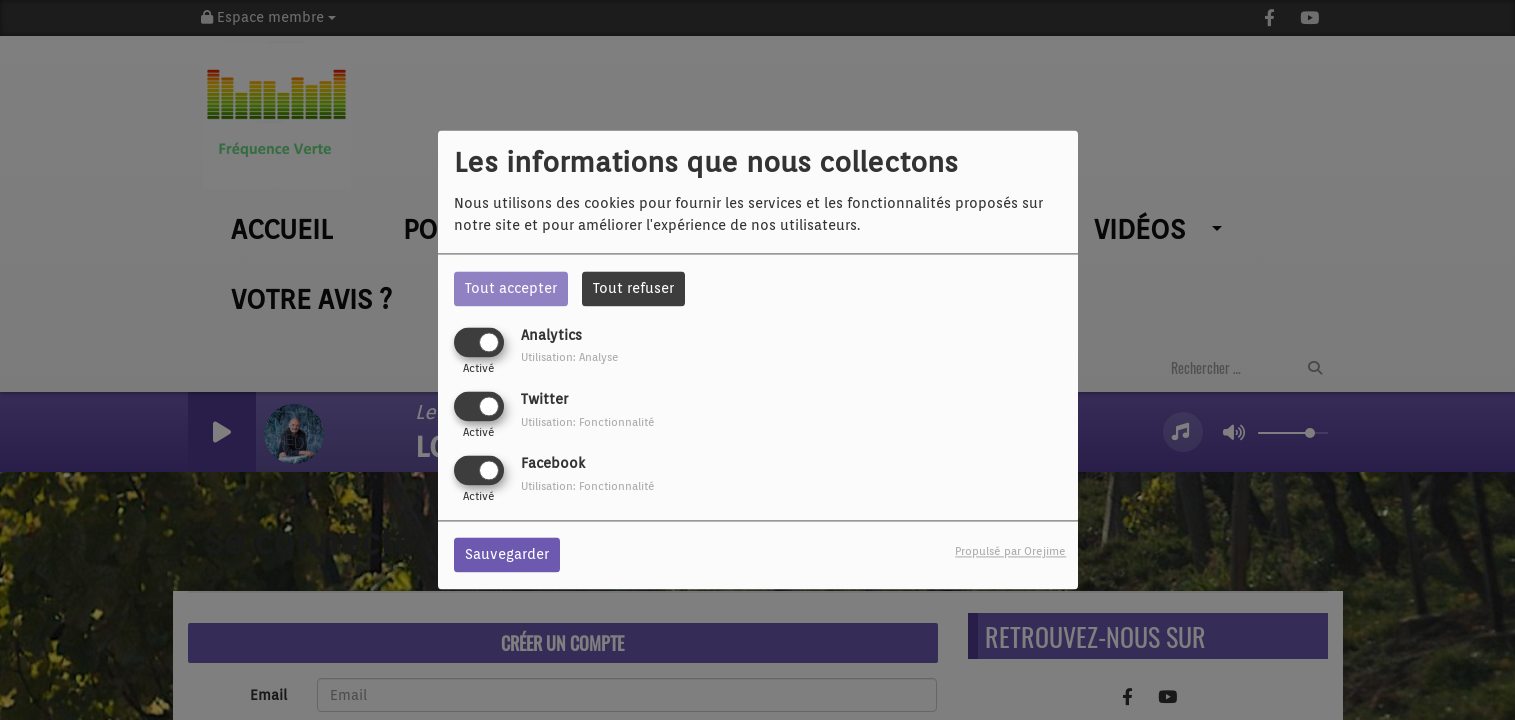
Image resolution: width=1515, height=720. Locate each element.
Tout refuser (633, 288)
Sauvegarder (507, 555)
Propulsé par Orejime (1010, 552)
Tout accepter (511, 288)
